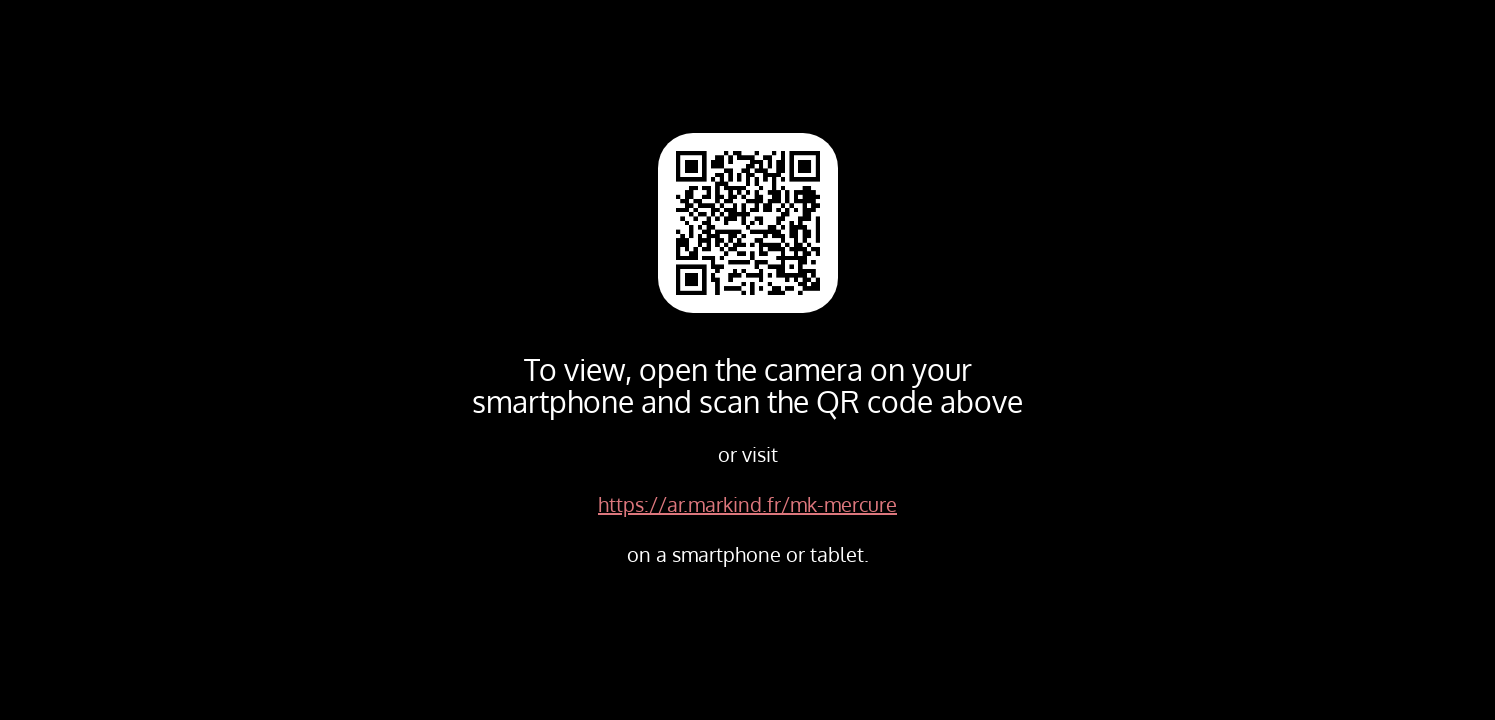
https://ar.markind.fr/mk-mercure (747, 504)
